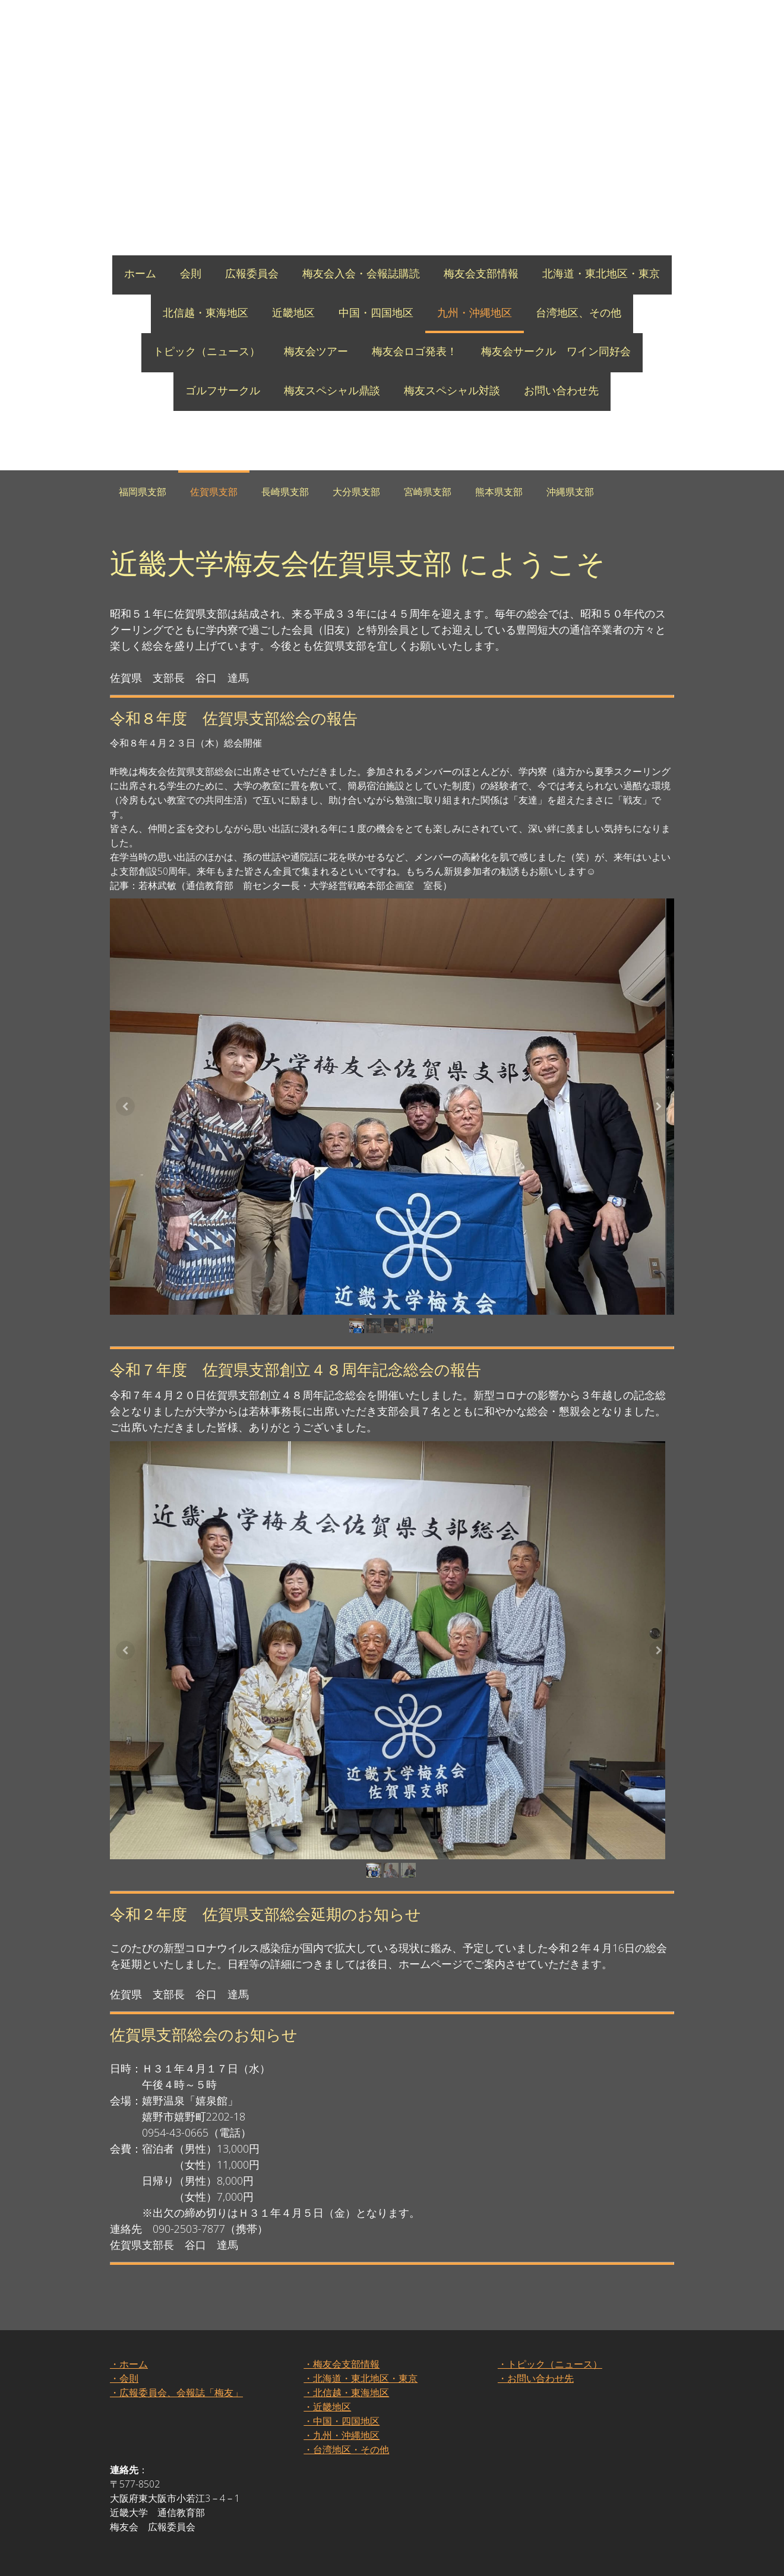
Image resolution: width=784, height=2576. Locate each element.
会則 (190, 273)
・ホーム (129, 2377)
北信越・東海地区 (205, 312)
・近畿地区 (327, 2420)
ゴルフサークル (222, 390)
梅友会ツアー (316, 351)
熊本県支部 (499, 491)
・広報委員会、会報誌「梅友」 (176, 2406)
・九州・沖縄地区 (342, 2448)
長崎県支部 (285, 491)
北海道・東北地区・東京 (601, 273)
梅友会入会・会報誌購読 (361, 273)
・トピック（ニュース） (550, 2377)
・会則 (124, 2391)
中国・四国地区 (376, 312)
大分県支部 (356, 491)
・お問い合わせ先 (536, 2391)
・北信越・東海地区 (346, 2406)
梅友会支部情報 (481, 273)
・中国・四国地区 (342, 2434)
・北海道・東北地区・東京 (361, 2391)
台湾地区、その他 (578, 312)
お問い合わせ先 (561, 390)
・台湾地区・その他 (346, 2463)
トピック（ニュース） (206, 351)
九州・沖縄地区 (474, 312)
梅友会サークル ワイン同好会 (556, 351)
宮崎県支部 (427, 491)
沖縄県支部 (570, 491)
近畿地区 (293, 312)
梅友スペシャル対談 (452, 390)
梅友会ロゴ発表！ (414, 351)
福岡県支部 (142, 491)
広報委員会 (252, 273)
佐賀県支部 (214, 491)
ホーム (140, 273)
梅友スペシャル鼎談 (332, 390)
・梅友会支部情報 (342, 2377)
